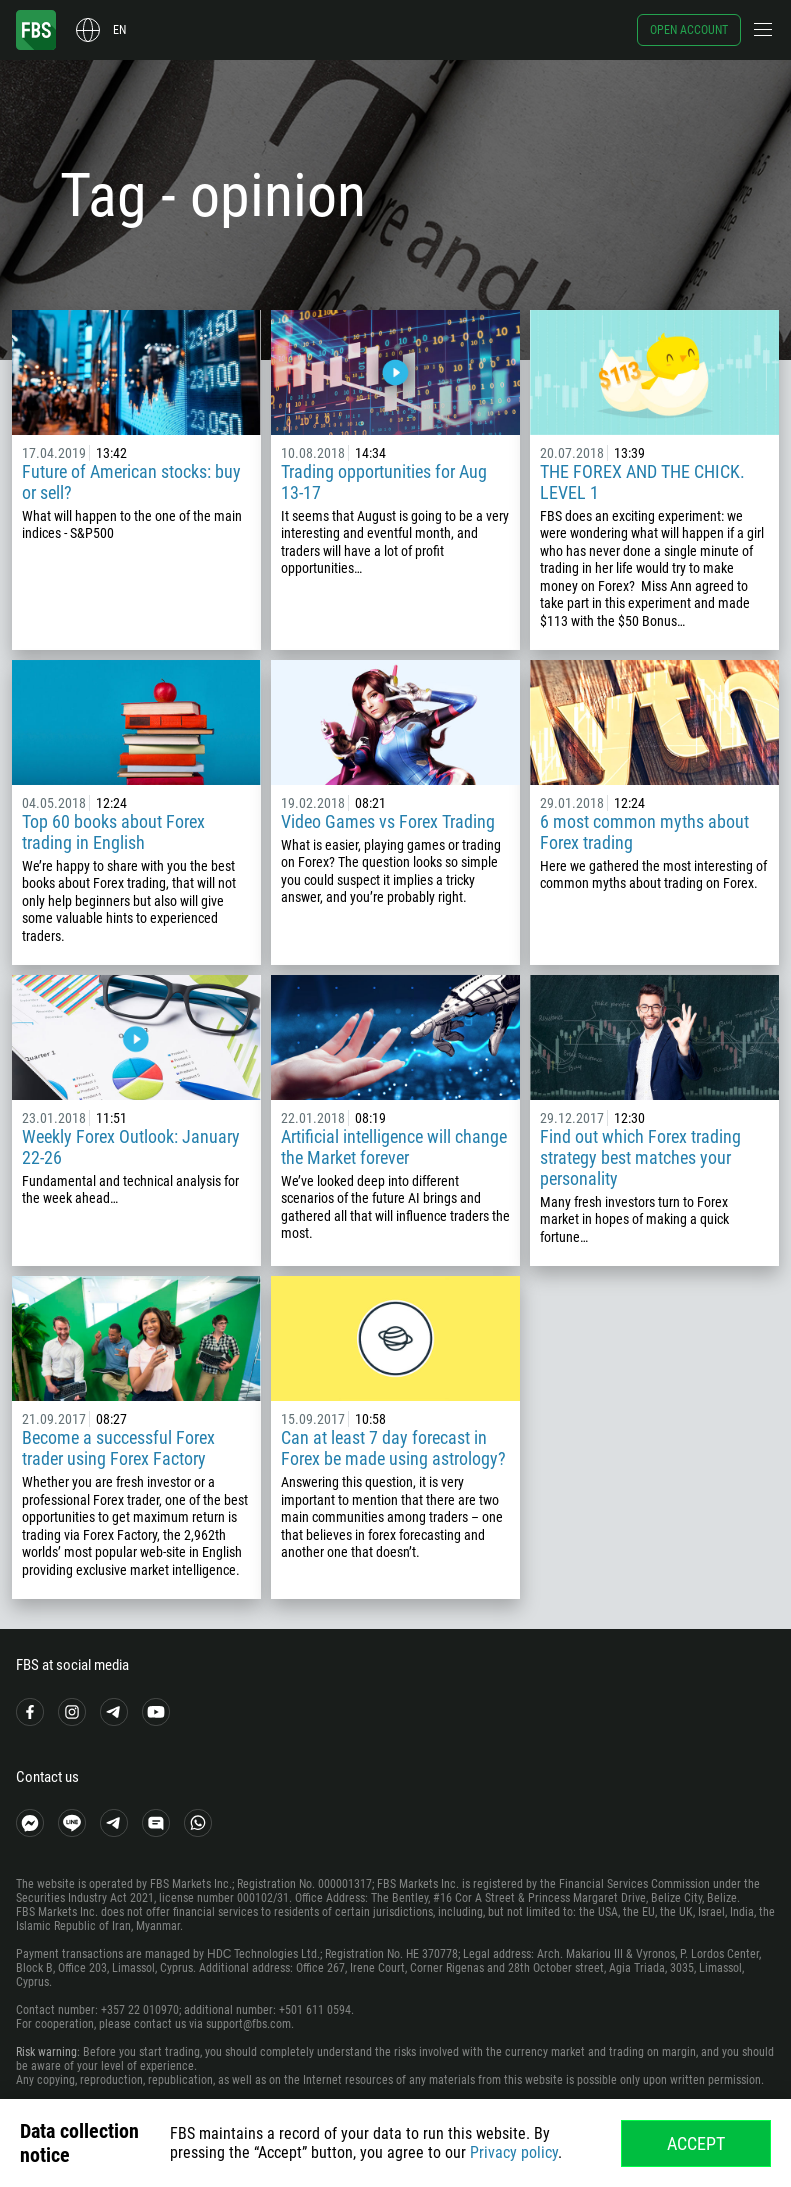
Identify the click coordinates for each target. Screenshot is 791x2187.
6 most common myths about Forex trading (644, 832)
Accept (696, 2143)
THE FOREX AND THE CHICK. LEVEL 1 (642, 482)
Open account (689, 30)
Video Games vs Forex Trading (388, 821)
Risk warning (46, 2052)
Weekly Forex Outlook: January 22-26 (131, 1147)
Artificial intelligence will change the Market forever (394, 1147)
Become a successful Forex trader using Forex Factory (118, 1448)
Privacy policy (514, 2152)
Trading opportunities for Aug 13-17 (384, 482)
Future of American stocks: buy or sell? (131, 482)
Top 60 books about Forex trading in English (113, 832)
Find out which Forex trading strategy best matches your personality (640, 1157)
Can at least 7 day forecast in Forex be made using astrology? (393, 1448)
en (119, 30)
